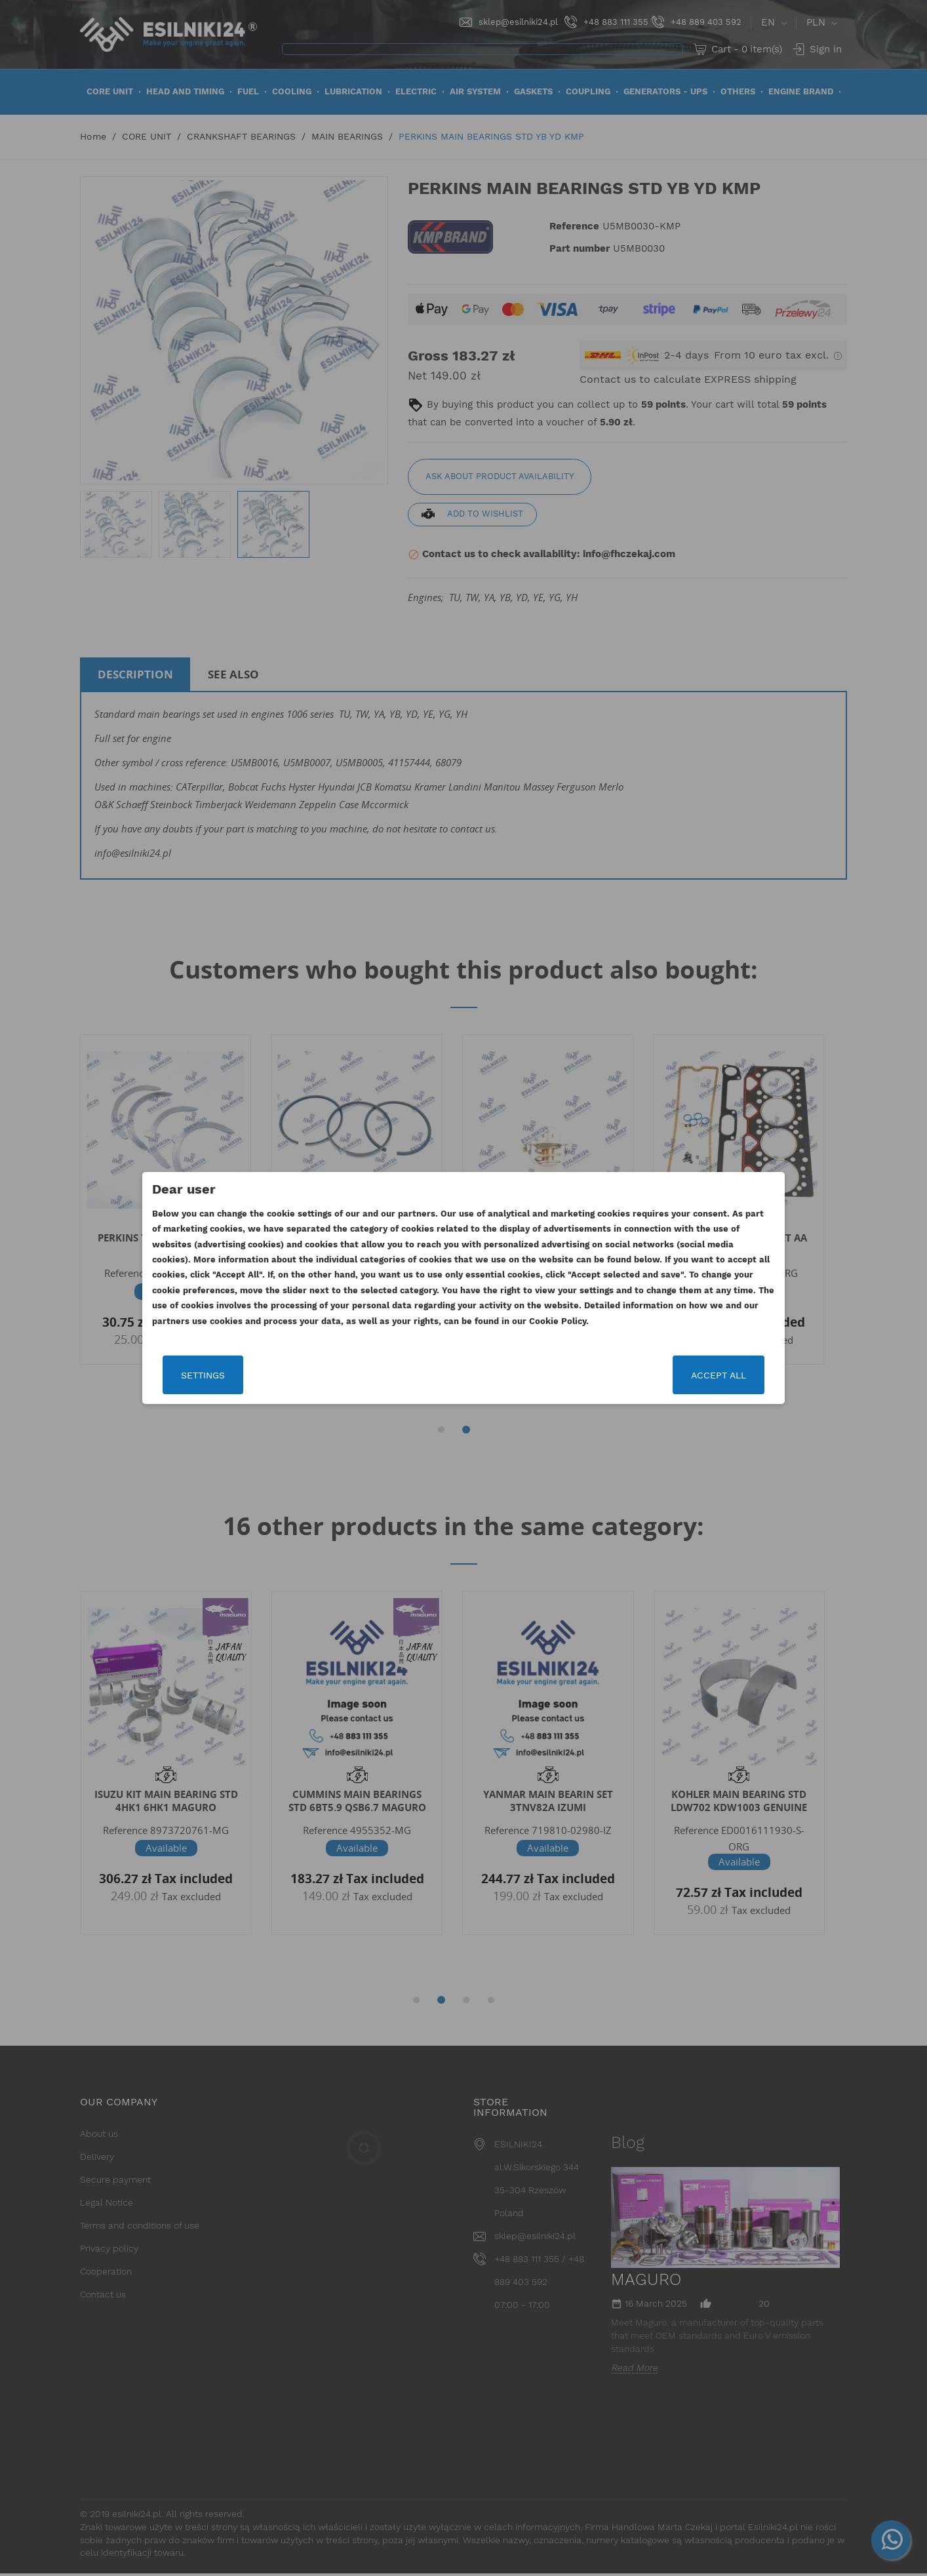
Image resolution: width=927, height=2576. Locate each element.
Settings (204, 1375)
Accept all (717, 1375)
